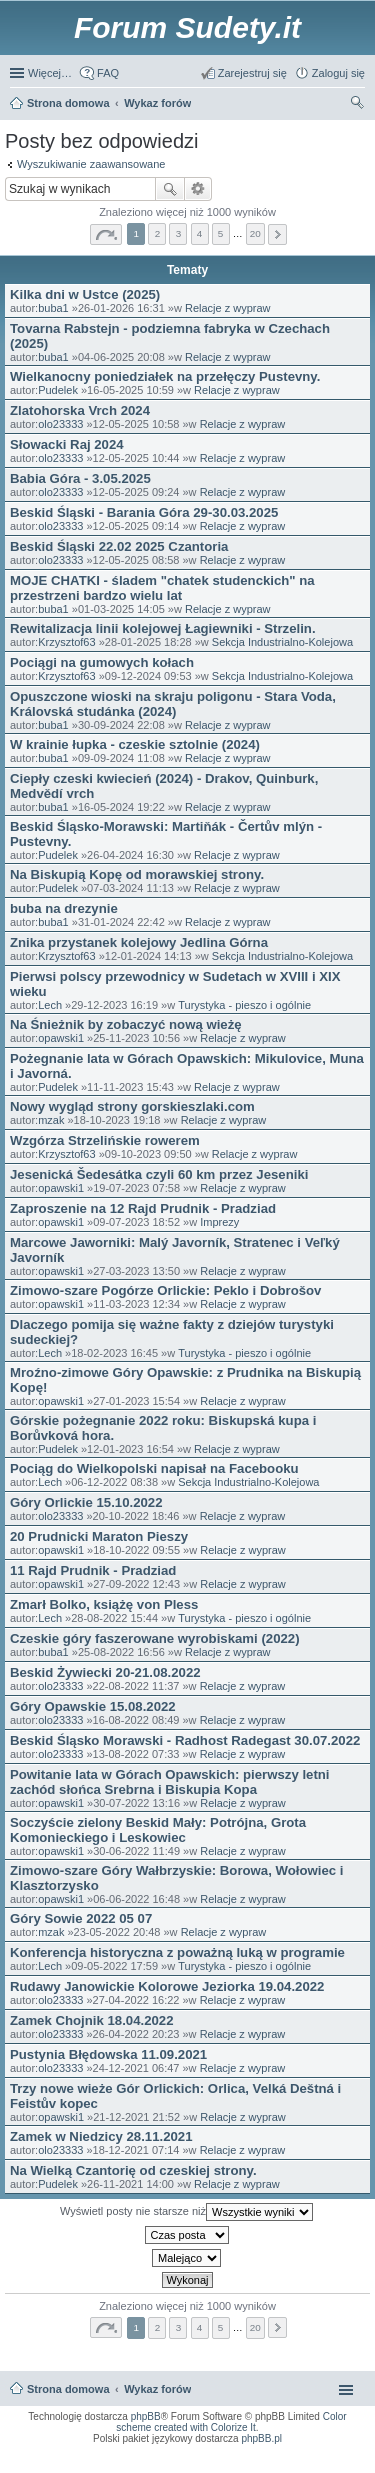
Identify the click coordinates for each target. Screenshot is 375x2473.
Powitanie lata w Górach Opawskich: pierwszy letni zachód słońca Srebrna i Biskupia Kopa (170, 1782)
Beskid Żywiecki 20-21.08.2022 (105, 1672)
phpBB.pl (261, 2438)
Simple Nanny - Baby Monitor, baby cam (247, 2452)
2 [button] (158, 233)
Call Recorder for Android (336, 2452)
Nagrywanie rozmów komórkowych (267, 2464)
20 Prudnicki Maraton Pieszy (99, 1536)
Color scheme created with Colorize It (231, 2422)
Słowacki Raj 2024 (67, 444)
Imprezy (219, 1222)
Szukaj (170, 189)
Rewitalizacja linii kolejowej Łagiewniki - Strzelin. (163, 628)
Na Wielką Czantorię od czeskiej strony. (133, 2170)
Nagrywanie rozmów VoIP (207, 2458)
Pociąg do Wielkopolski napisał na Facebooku (154, 1468)
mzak (51, 1120)
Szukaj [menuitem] (358, 105)
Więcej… (50, 73)
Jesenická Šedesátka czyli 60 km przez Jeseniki (159, 1174)
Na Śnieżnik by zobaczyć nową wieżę (126, 1024)
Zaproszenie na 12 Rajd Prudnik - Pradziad (143, 1208)
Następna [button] (277, 234)
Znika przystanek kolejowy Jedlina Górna (139, 942)
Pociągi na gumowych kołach (102, 662)
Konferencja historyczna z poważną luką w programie (177, 1952)
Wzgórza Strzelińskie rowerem (105, 1140)
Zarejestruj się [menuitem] (252, 73)
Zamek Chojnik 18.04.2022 (91, 2020)
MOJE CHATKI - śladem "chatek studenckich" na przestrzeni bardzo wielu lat (162, 588)
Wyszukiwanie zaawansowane (91, 164)
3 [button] (179, 233)
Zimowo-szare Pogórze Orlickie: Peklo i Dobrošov (165, 1290)
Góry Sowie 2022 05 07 (81, 1918)
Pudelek (58, 390)
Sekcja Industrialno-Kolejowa (282, 642)
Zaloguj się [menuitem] (338, 73)
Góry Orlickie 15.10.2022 (86, 1502)
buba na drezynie (64, 908)
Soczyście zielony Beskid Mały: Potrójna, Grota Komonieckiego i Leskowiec (158, 1830)
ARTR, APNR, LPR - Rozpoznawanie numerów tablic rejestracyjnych (101, 2452)
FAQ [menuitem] (108, 73)
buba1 (53, 308)
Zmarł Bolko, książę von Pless (104, 1604)
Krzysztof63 (66, 642)
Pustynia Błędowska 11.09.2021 (108, 2054)
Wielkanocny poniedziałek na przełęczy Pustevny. (165, 376)
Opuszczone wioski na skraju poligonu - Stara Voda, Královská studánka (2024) (173, 704)
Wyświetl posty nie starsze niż (186, 2212)
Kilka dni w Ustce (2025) (85, 294)
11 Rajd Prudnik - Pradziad (93, 1570)
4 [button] (200, 233)
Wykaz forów (157, 2389)
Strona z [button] (106, 234)
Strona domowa (68, 2389)
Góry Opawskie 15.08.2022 (93, 1706)
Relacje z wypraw (228, 308)
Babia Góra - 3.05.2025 (80, 478)
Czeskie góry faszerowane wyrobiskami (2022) (155, 1638)
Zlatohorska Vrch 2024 (80, 410)
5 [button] (221, 233)
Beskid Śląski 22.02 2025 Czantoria (119, 546)
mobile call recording (342, 2464)
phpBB (146, 2416)
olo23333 (60, 424)
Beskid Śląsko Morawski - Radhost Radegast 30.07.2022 (185, 1740)
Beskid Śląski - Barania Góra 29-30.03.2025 (144, 512)
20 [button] (255, 233)
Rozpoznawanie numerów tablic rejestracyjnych (307, 2458)
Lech (50, 1005)
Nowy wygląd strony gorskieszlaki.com (132, 1106)
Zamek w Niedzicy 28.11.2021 (101, 2136)
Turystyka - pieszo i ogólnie (244, 1005)
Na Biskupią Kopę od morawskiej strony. (137, 874)
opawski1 (61, 1038)
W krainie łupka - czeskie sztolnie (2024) (135, 744)
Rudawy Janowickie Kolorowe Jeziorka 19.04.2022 (167, 1986)
